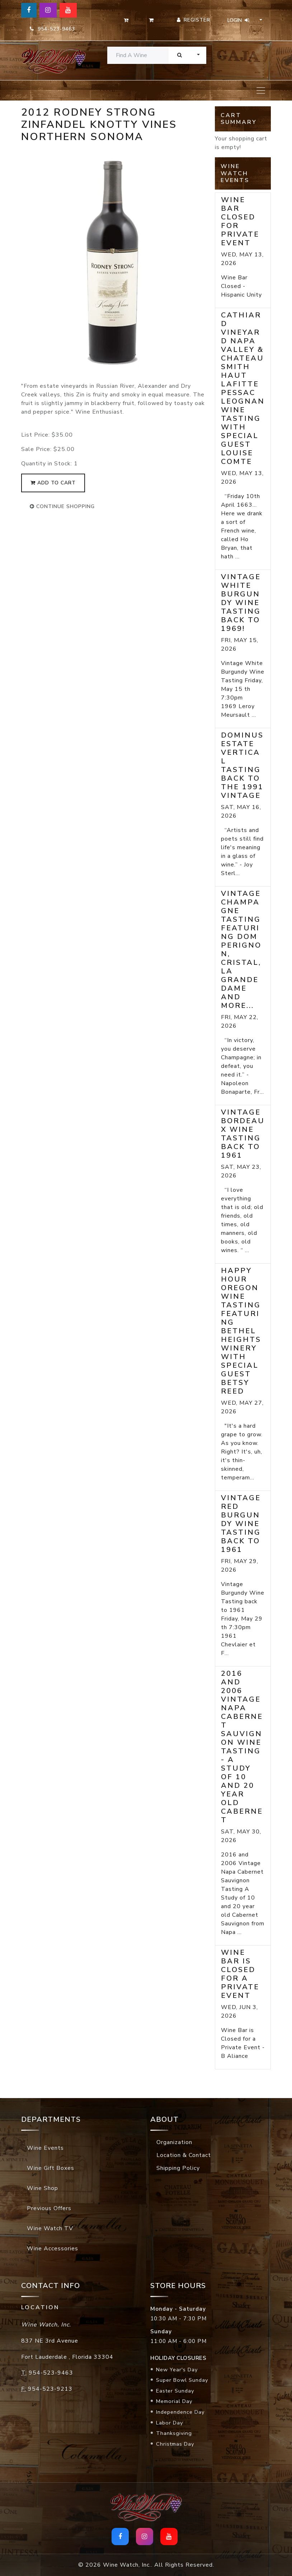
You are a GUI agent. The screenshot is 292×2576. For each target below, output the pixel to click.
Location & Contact (183, 2155)
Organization (174, 2142)
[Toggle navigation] (261, 90)
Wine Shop (42, 2188)
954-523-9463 (52, 28)
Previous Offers (49, 2208)
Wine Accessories (52, 2248)
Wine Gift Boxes (50, 2168)
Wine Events (45, 2148)
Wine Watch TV (50, 2228)
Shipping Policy (178, 2168)
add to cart (53, 482)
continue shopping (62, 506)
